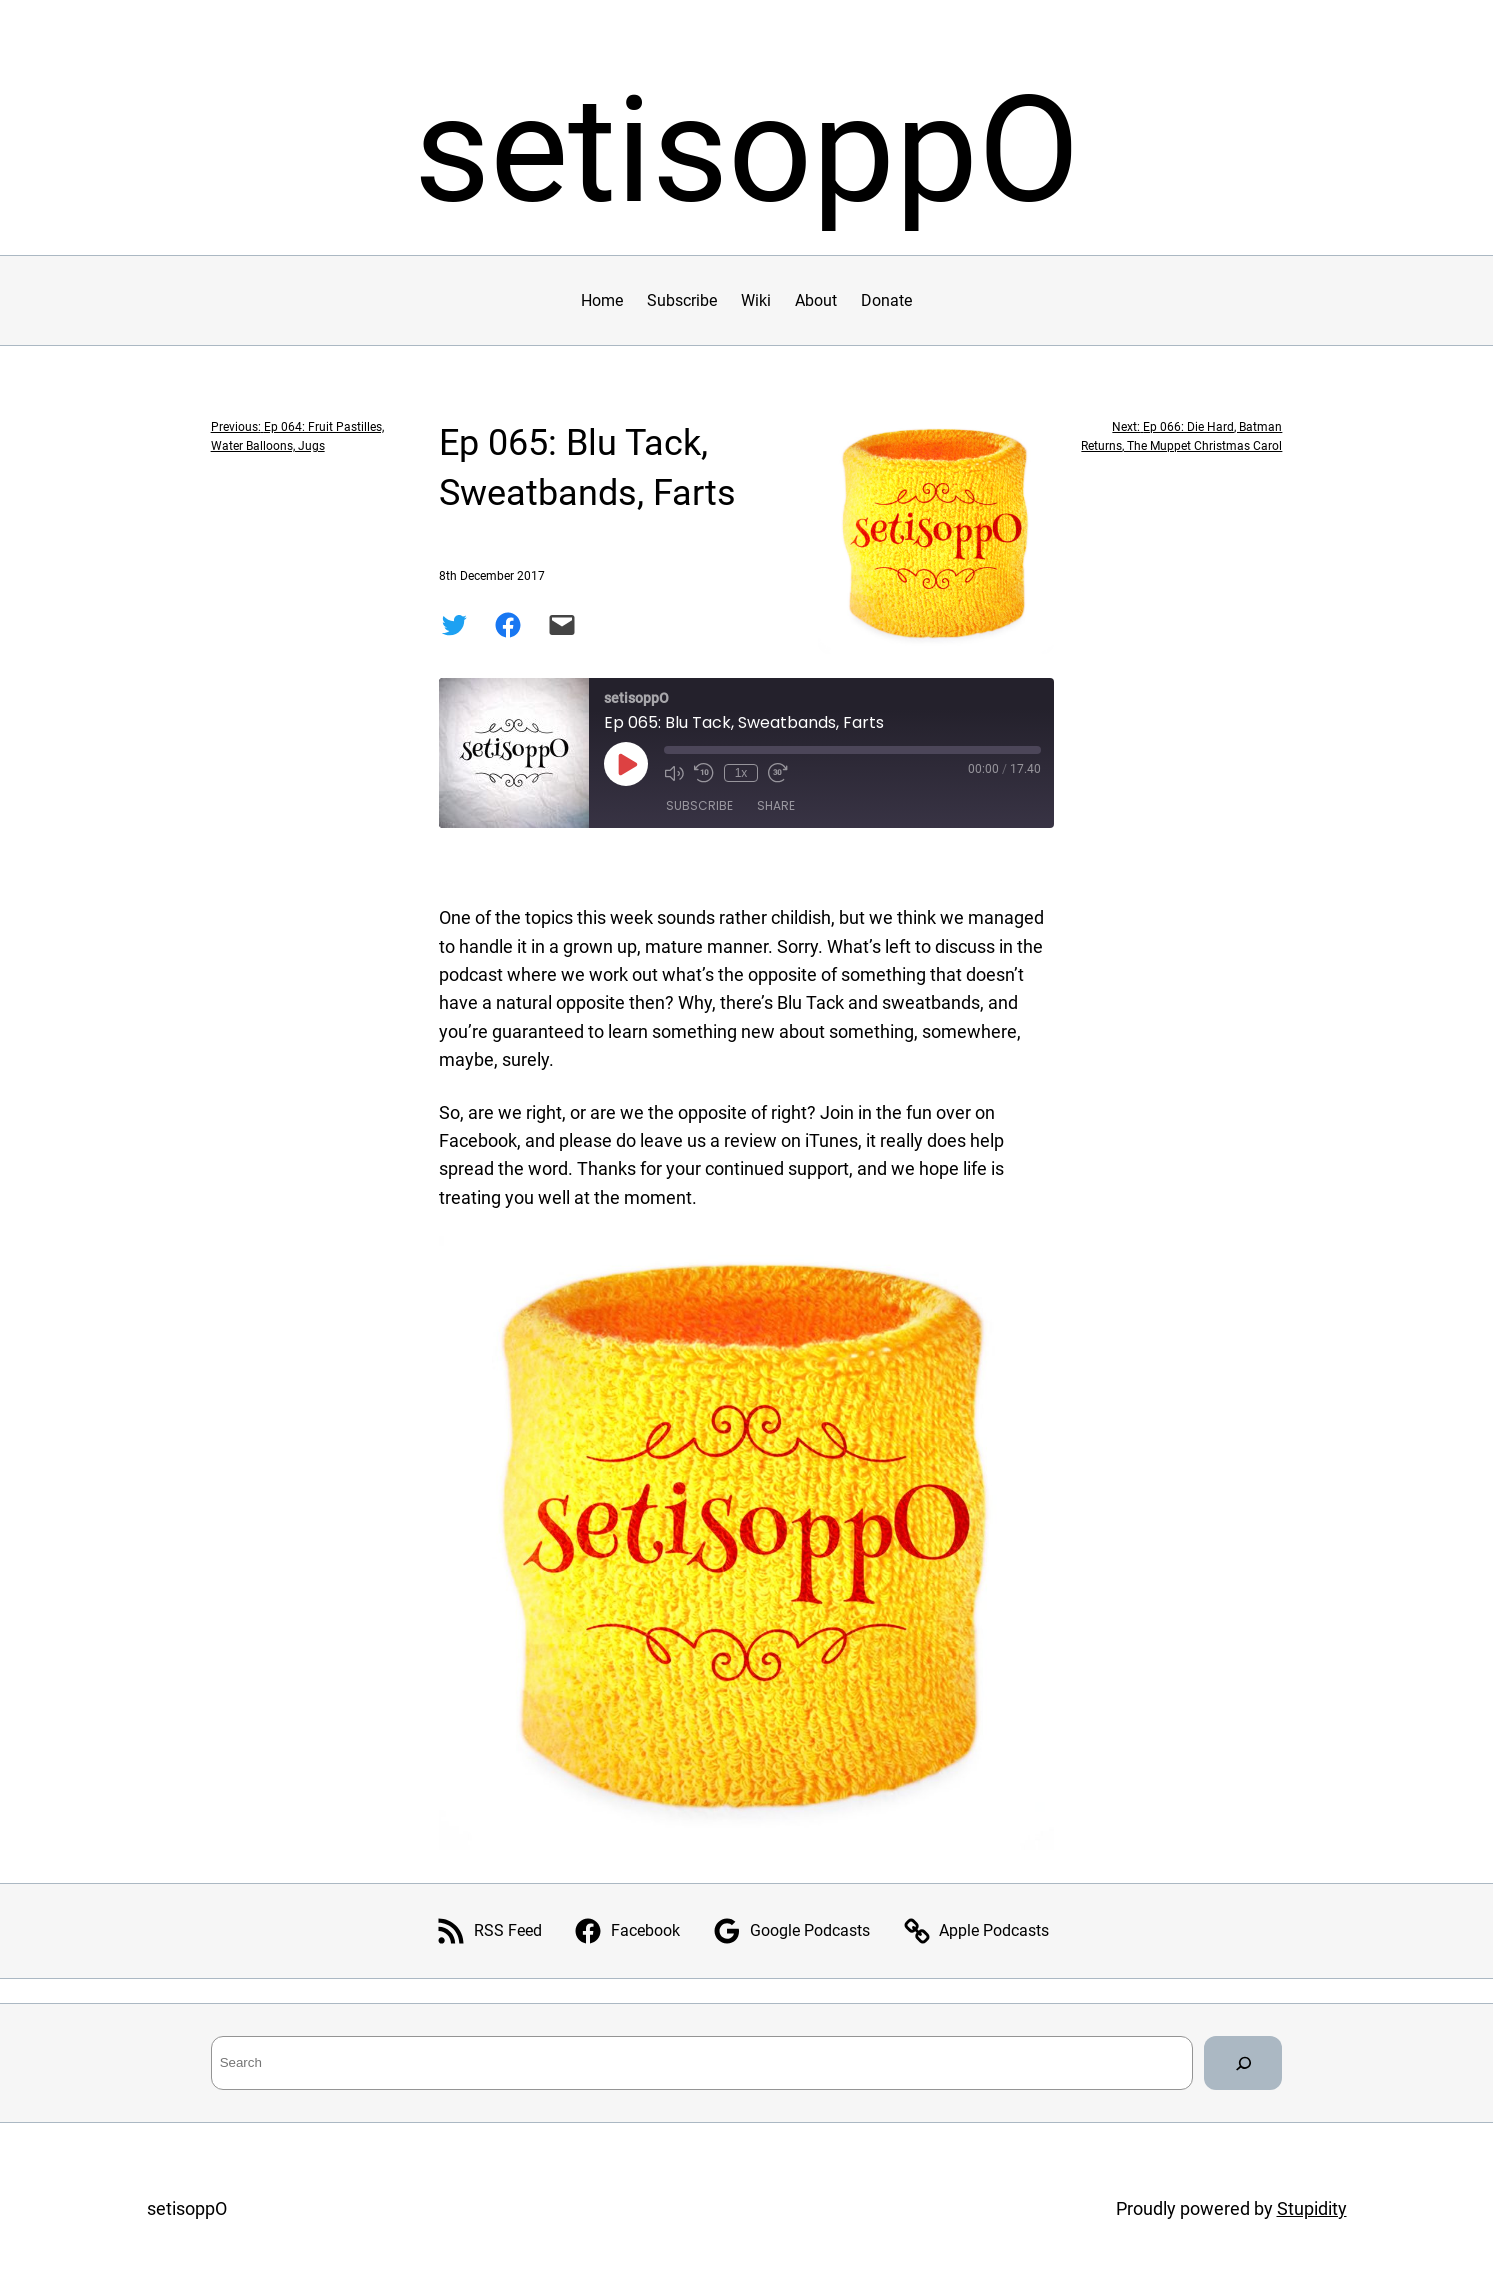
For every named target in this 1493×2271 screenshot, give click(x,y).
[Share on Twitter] (454, 625)
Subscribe (699, 805)
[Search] (1243, 2063)
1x (741, 773)
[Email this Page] (562, 625)
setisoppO (747, 150)
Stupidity (1312, 2209)
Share (776, 805)
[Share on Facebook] (508, 625)
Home (602, 300)
